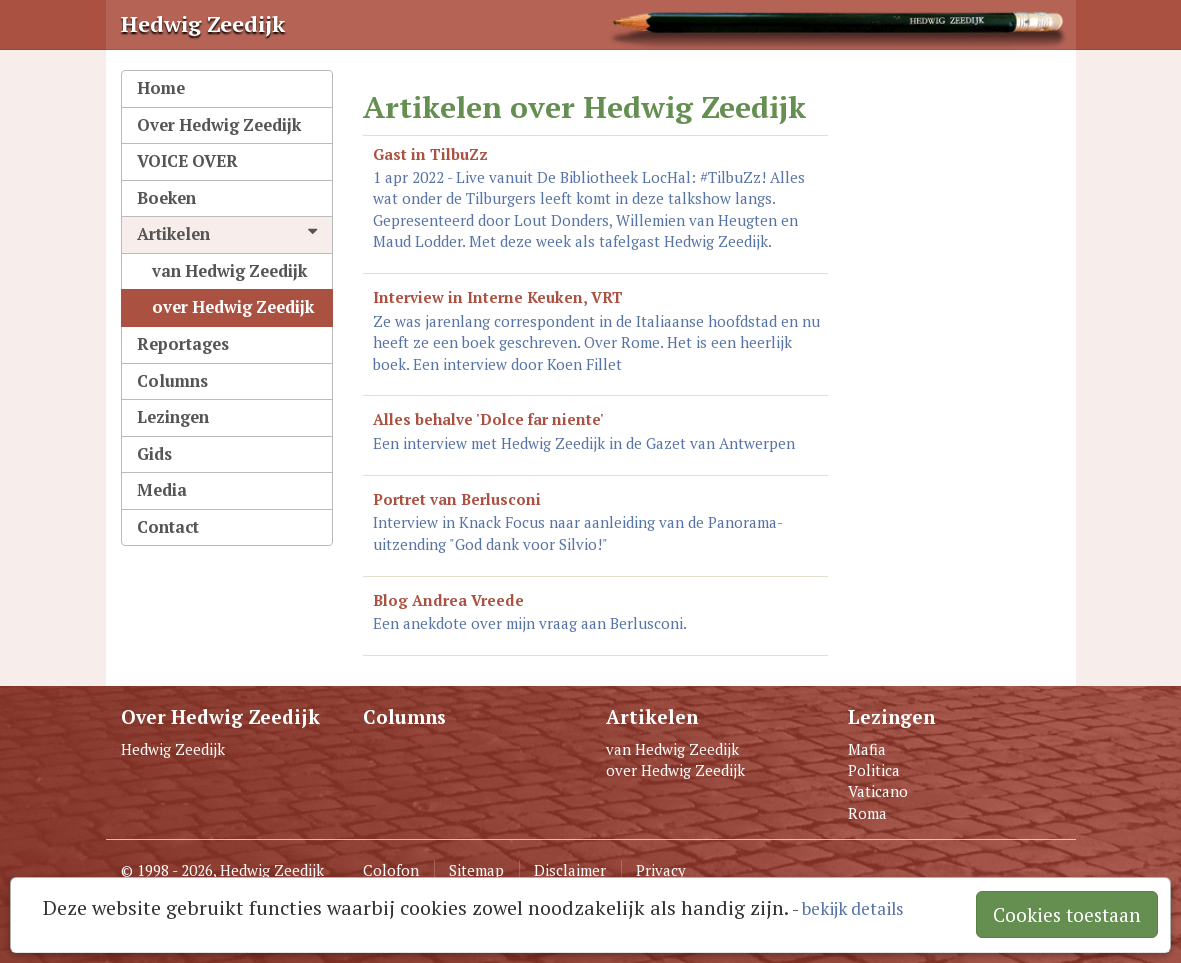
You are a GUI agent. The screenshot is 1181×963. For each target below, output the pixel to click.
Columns (172, 381)
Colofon (391, 870)
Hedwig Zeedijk (173, 749)
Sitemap (476, 870)
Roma (867, 813)
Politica (874, 770)
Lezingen (173, 417)
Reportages (183, 344)
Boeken (166, 198)
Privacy (661, 870)
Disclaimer (570, 870)
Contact (168, 527)
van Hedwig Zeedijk (229, 271)
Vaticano (878, 791)
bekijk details (852, 908)
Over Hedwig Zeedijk (219, 125)
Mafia (867, 749)
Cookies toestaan (1067, 914)
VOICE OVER (187, 161)
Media (162, 490)
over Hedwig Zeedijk (233, 307)
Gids (154, 454)
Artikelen (227, 234)
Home (161, 88)
